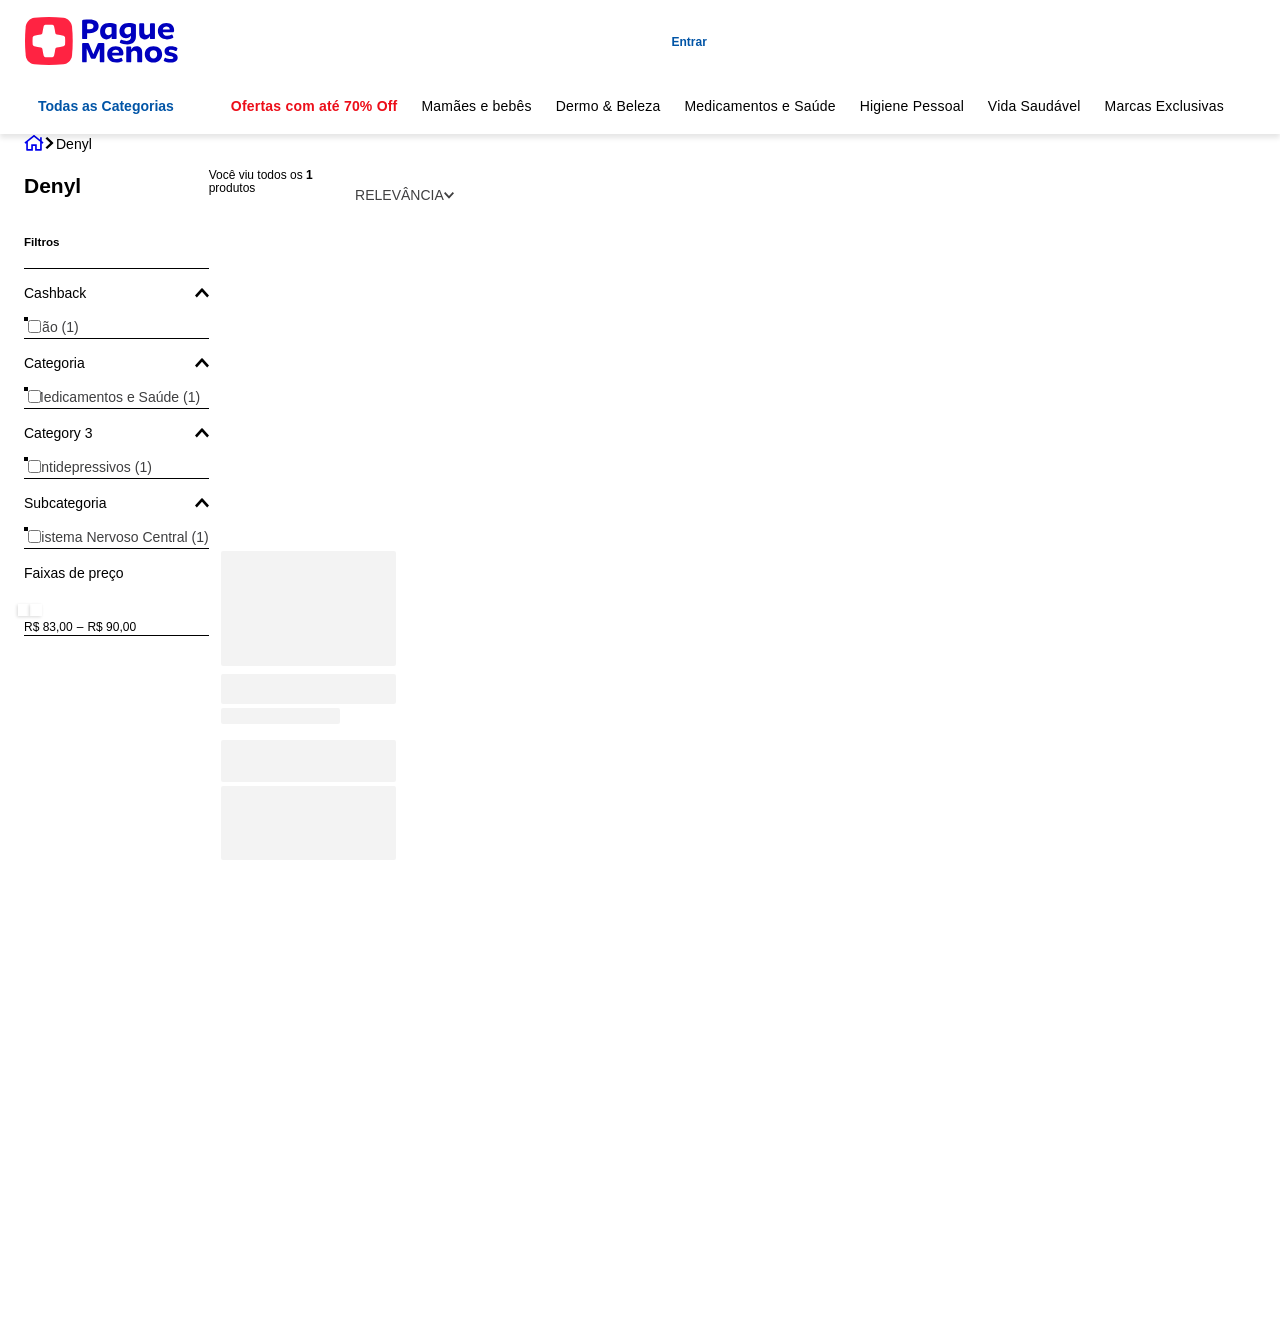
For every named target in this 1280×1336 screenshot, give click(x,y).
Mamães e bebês (476, 106)
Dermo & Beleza (608, 106)
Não (55, 327)
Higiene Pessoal (912, 106)
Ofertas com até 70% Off (314, 106)
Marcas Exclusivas (1165, 106)
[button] (116, 293)
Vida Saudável (1034, 106)
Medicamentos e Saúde (759, 106)
